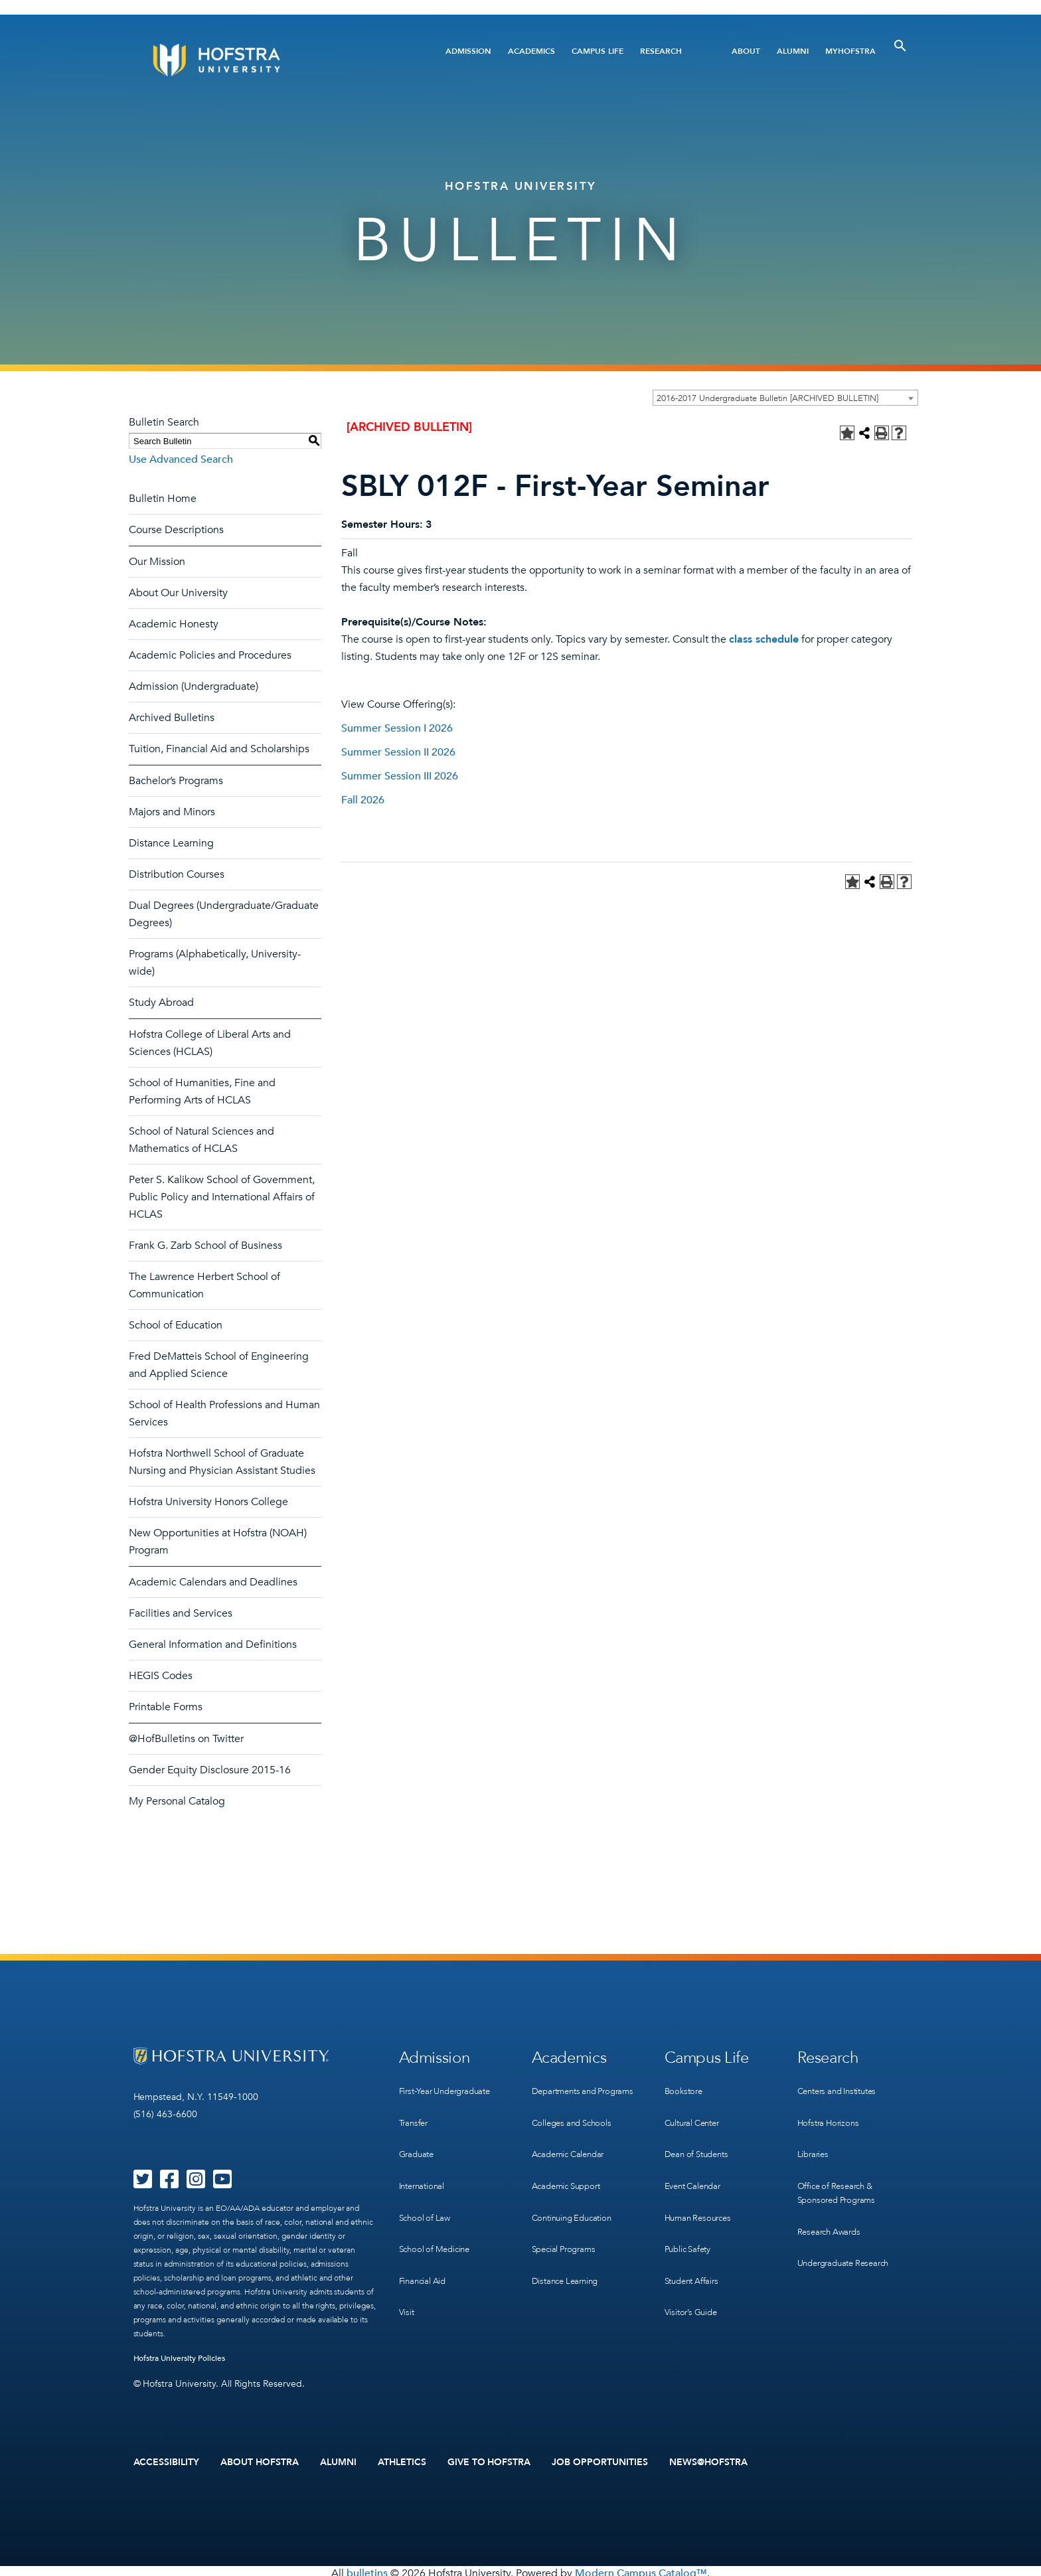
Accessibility (166, 2460)
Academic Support (570, 2181)
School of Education (175, 1325)
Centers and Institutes (842, 2085)
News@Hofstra (708, 2460)
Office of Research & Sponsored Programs (840, 2174)
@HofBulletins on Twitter (186, 1738)
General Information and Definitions (213, 1644)
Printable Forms (165, 1707)
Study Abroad (161, 1002)
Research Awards (832, 2208)
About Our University (178, 593)
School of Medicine (437, 2221)
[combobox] (785, 398)
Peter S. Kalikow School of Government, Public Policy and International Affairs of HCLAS (222, 1197)
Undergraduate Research (848, 2235)
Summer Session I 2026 (397, 728)
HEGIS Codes (161, 1675)
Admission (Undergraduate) (193, 686)
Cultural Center (696, 2113)
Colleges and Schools (575, 2127)
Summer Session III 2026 (399, 776)
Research (661, 51)
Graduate (418, 2140)
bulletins (367, 2568)
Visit (407, 2276)
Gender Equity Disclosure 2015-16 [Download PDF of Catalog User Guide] (210, 1770)
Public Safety (690, 2221)
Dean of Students (700, 2140)
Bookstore (685, 2085)
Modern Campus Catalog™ (641, 2568)
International (424, 2167)
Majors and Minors (172, 812)
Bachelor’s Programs (176, 780)
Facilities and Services (180, 1613)
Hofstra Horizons (830, 2113)
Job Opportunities (600, 2460)
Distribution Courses (176, 874)
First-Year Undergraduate (451, 2085)
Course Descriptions (176, 530)
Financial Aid (424, 2249)
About (746, 51)
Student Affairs (695, 2249)
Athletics (402, 2460)
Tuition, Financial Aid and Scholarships (219, 749)
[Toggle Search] (900, 46)
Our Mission (157, 561)
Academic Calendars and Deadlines (213, 1582)
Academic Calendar (572, 2154)
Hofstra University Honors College (208, 1501)
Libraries (814, 2140)
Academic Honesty (173, 624)
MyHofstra (850, 51)
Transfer (415, 2113)
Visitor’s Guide (693, 2276)
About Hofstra (259, 2460)
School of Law (426, 2194)
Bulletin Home (163, 498)
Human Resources (701, 2194)
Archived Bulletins (171, 717)
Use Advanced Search (181, 459)
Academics (531, 51)
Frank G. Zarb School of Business (205, 1245)
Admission (468, 51)
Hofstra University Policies (179, 2358)
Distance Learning (171, 843)
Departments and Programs (567, 2092)
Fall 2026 (362, 800)
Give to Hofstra (489, 2460)
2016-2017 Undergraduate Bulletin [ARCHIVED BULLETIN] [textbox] (767, 398)
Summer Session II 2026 (398, 752)
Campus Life (597, 51)
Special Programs (567, 2235)
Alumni (793, 51)
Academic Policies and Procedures (210, 655)
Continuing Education (576, 2208)
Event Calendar (695, 2167)
